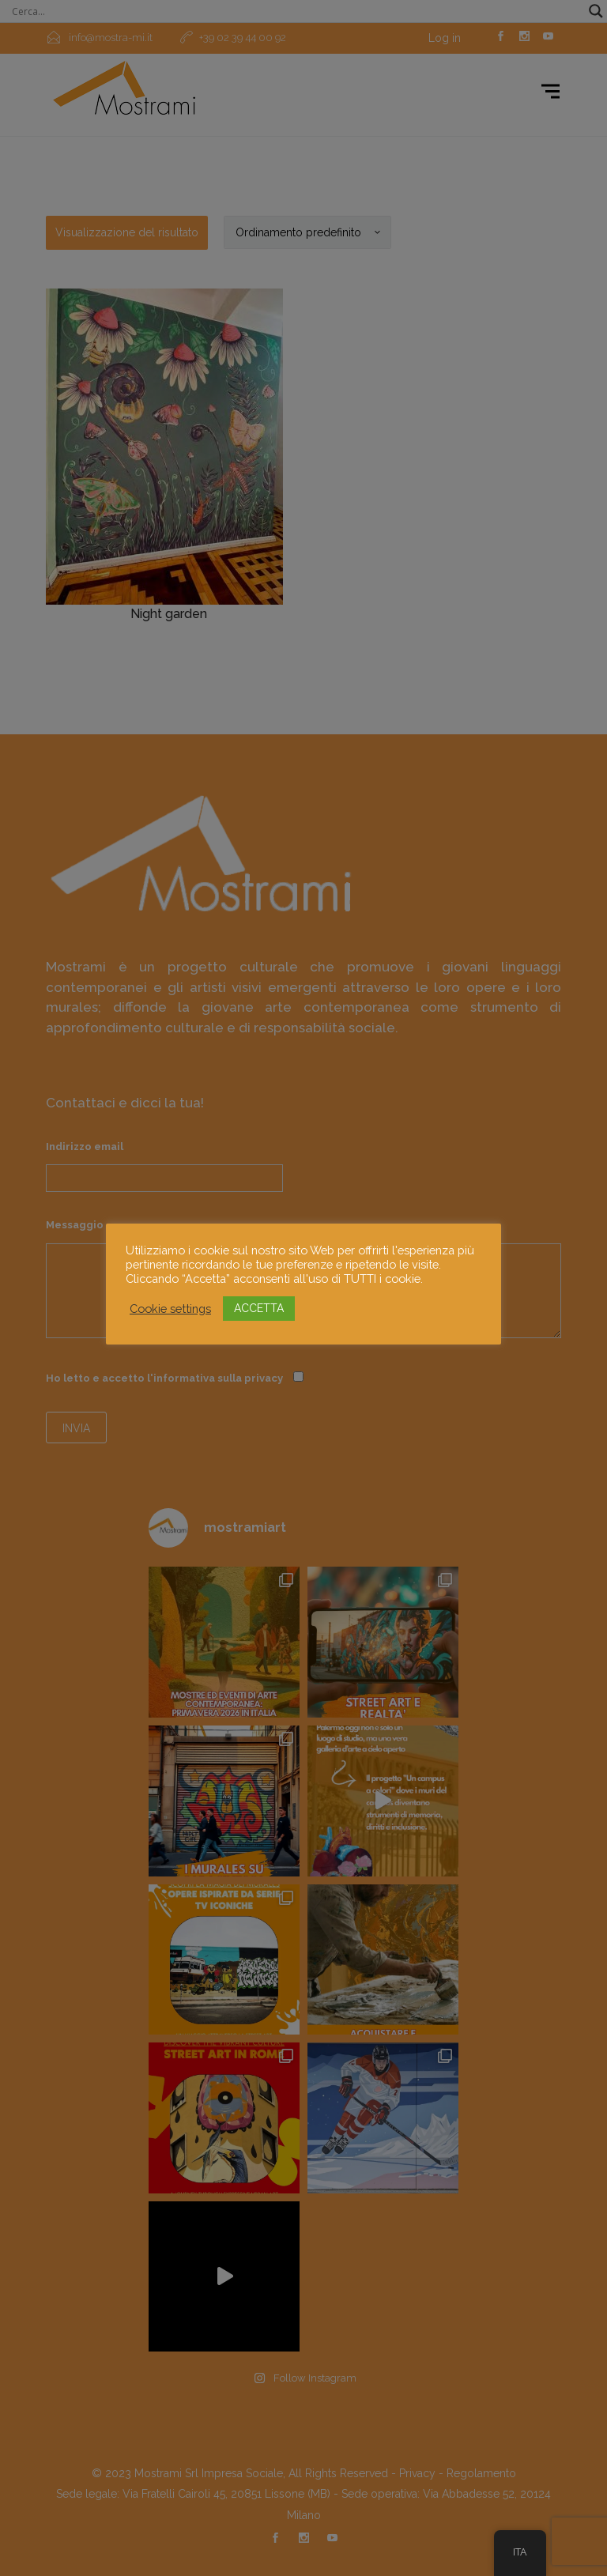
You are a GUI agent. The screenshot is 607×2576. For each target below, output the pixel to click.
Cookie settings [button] (170, 1308)
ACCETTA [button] (259, 1308)
